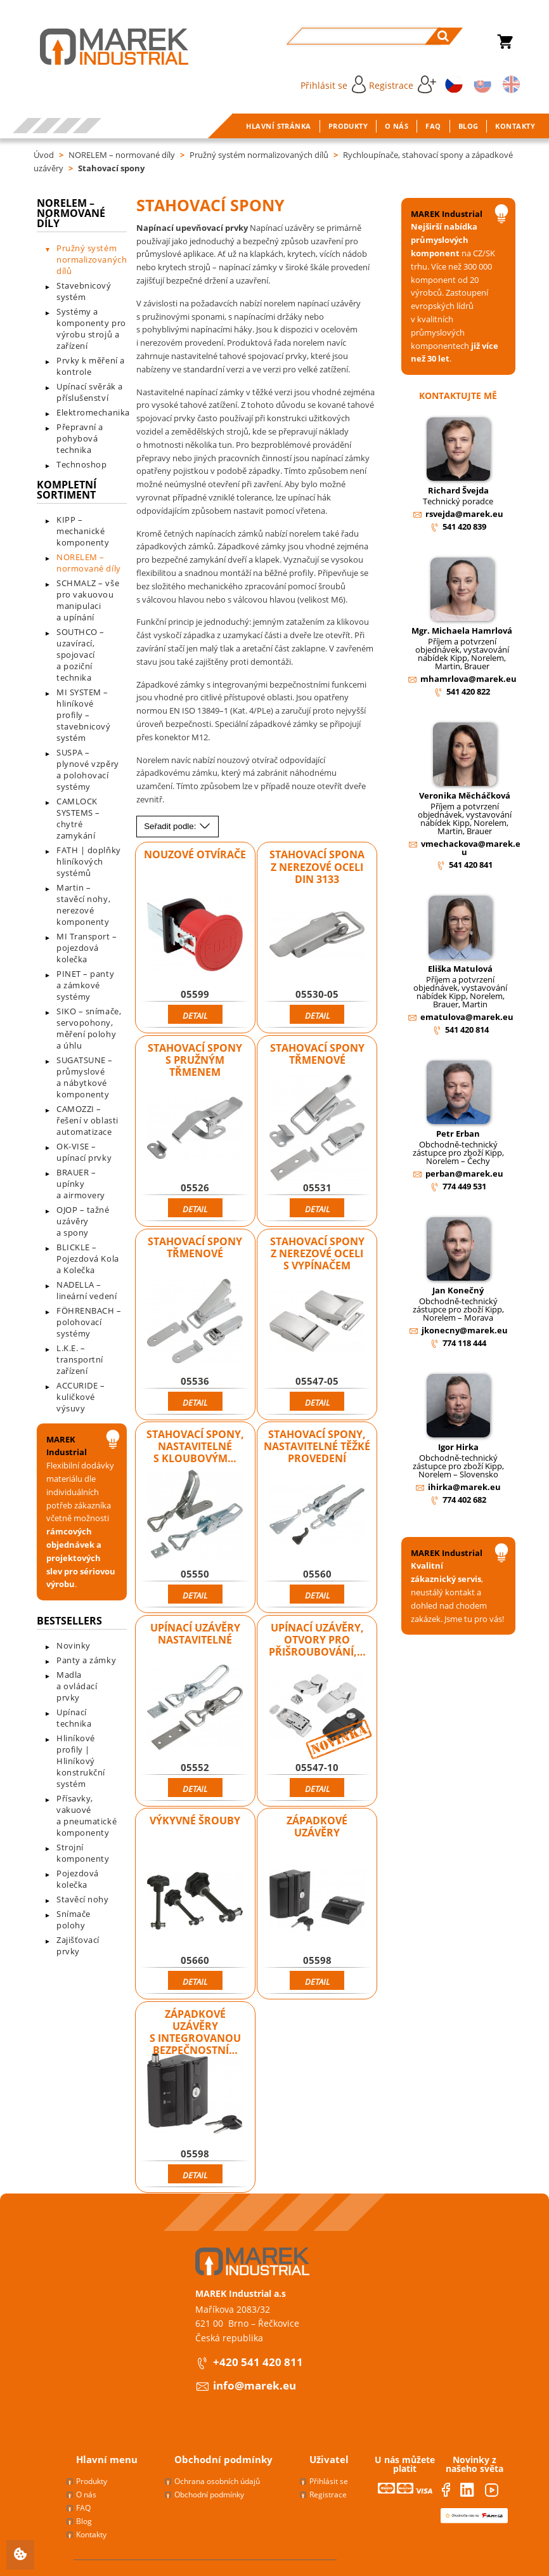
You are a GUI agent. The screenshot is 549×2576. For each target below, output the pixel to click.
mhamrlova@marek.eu (468, 678)
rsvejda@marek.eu (464, 514)
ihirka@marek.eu (464, 1487)
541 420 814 (467, 1029)
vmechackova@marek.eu (470, 848)
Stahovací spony (111, 168)
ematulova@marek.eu (466, 1017)
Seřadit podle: (177, 826)
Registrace (402, 84)
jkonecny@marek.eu (465, 1330)
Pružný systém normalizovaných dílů (259, 154)
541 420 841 (471, 864)
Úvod (44, 154)
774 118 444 (464, 1343)
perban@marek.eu (464, 1173)
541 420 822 (468, 691)
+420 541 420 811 (258, 2362)
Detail (195, 1015)
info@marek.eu (254, 2385)
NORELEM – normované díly (121, 154)
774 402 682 (464, 1499)
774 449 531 (464, 1186)
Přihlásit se (333, 84)
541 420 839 (464, 526)
